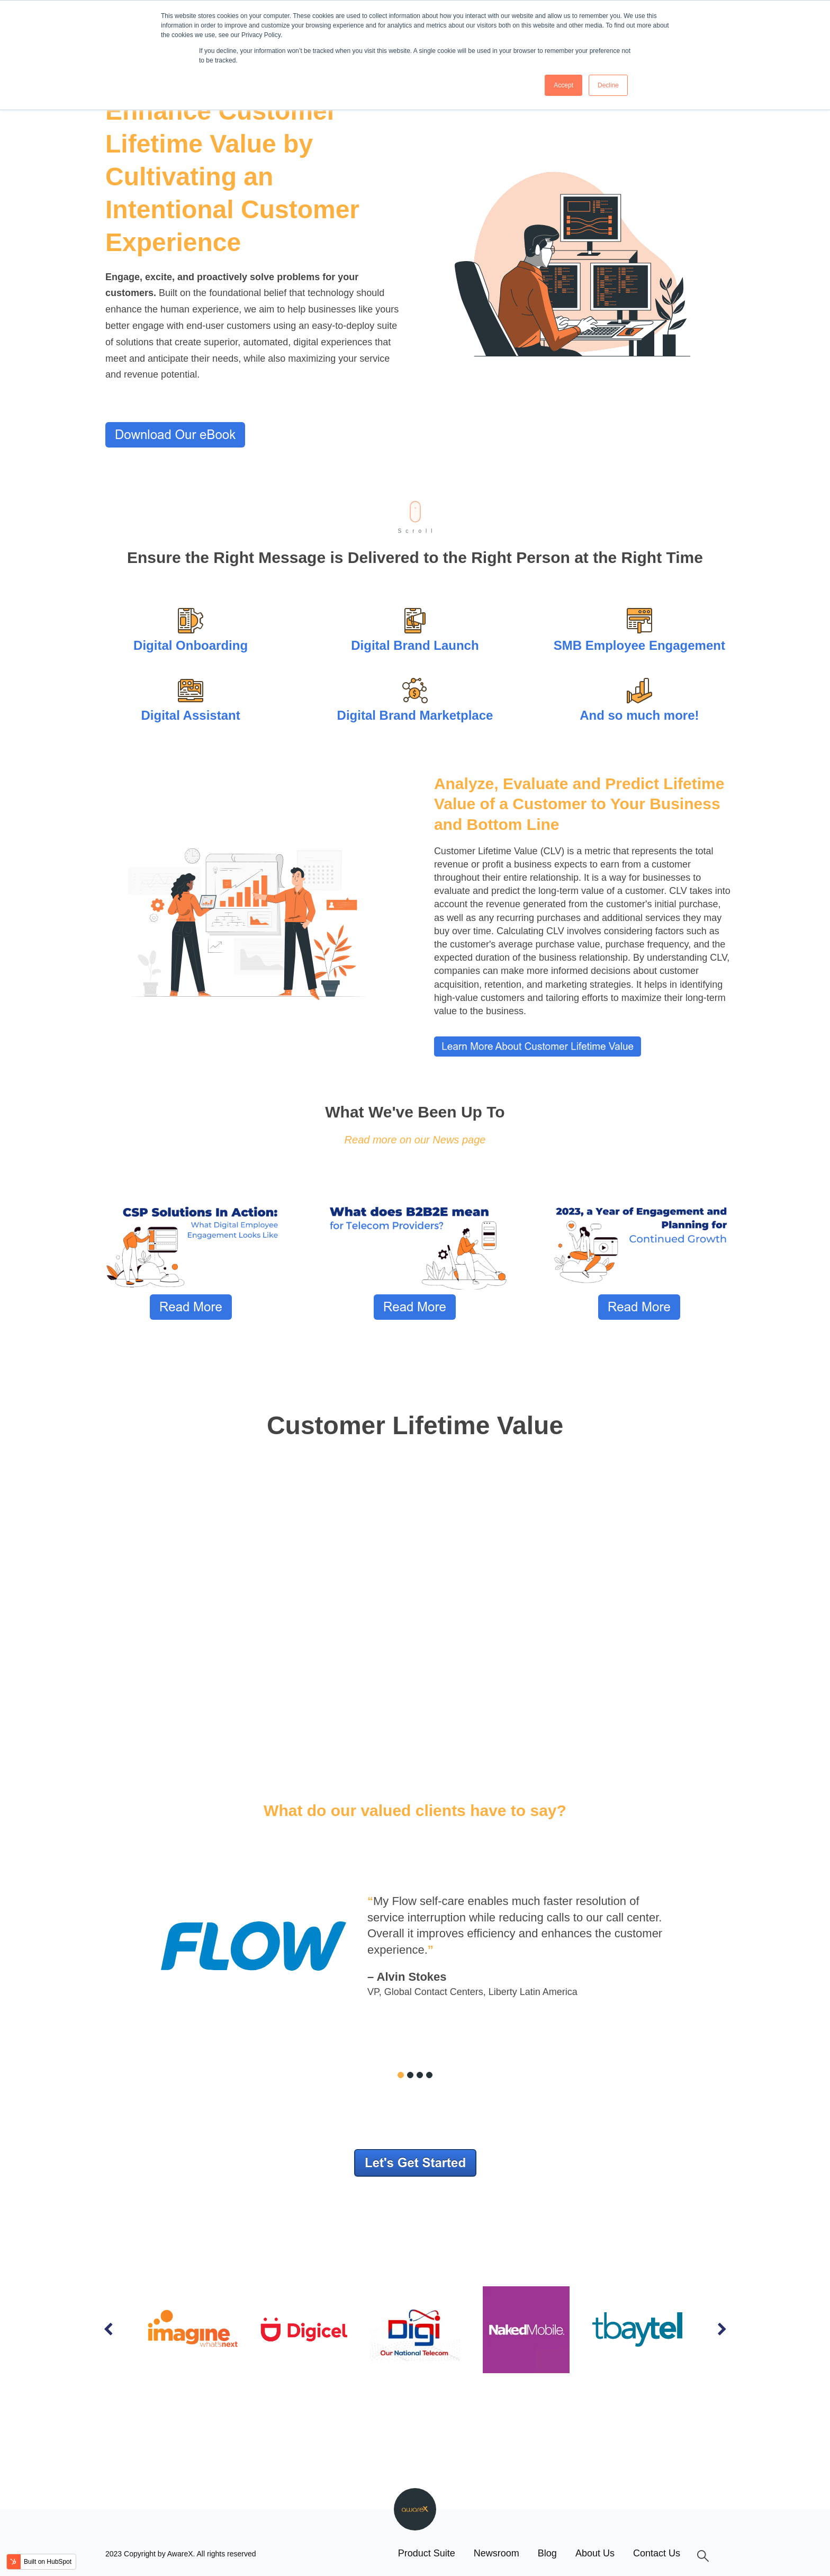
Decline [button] (608, 85)
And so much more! (639, 715)
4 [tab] (429, 2075)
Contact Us (656, 2553)
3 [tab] (420, 2075)
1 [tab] (401, 2075)
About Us (595, 2553)
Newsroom (496, 2553)
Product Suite (426, 2553)
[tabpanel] (415, 1946)
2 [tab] (410, 2075)
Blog (547, 2553)
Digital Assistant (190, 715)
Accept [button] (563, 85)
